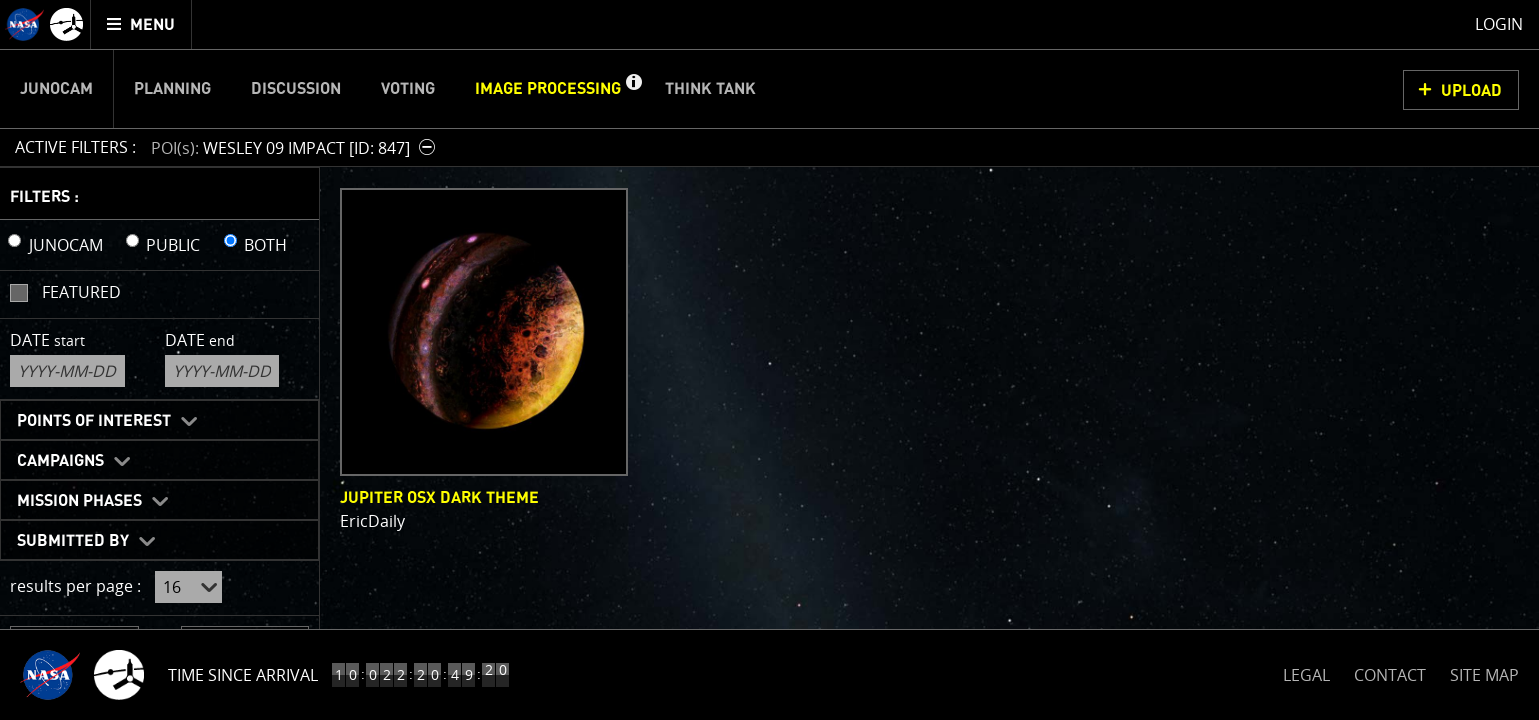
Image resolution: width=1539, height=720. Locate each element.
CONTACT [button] (1390, 675)
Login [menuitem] (1499, 24)
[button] (633, 89)
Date (47, 340)
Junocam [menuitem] (56, 89)
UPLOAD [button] (1471, 91)
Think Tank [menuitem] (710, 89)
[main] (769, 360)
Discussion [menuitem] (296, 89)
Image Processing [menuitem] (548, 89)
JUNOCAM (66, 245)
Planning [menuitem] (172, 89)
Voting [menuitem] (408, 89)
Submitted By (73, 541)
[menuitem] (141, 24)
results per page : (75, 586)
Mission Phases (79, 501)
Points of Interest (94, 421)
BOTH (265, 245)
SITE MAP (1484, 675)
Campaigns (60, 461)
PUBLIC (173, 245)
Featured (81, 292)
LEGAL (1306, 671)
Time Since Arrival (243, 675)
